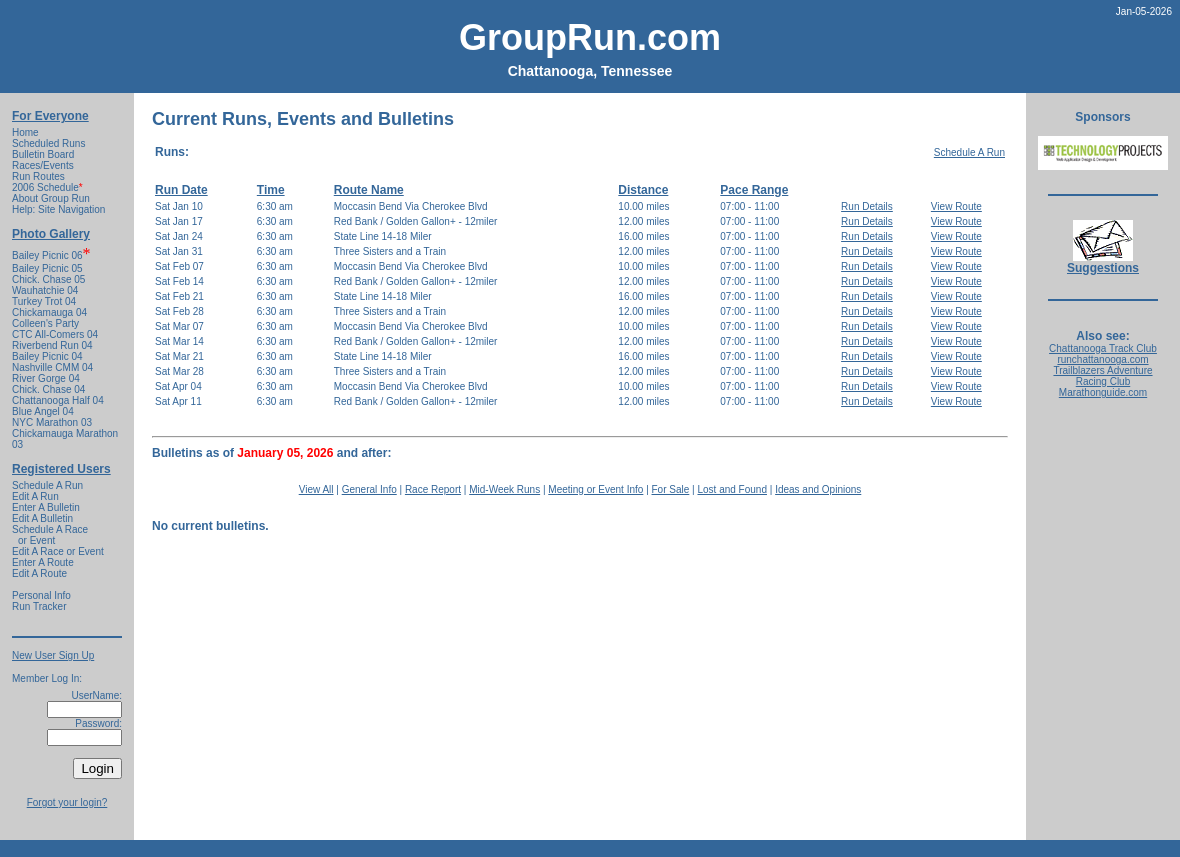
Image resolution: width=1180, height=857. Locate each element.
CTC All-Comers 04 (55, 334)
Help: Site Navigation (58, 209)
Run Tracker (39, 606)
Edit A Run (35, 496)
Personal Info (41, 595)
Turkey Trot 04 (44, 301)
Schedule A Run (47, 485)
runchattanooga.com (1102, 359)
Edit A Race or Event (58, 551)
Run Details (867, 206)
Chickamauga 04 (49, 312)
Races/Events (43, 165)
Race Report (433, 489)
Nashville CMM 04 (52, 367)
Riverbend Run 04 (52, 345)
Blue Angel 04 (43, 411)
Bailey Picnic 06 (47, 255)
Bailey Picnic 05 (47, 268)
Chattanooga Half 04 (58, 400)
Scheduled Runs (48, 143)
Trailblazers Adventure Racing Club (1102, 376)
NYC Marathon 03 (52, 422)
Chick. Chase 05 (48, 279)
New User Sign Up (53, 655)
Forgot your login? (67, 802)
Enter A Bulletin (46, 507)
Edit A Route (39, 573)
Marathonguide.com (1103, 392)
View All (316, 489)
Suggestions (1103, 262)
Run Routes (38, 176)
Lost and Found (732, 489)
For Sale (671, 489)
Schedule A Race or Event (50, 535)
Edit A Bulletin (42, 518)
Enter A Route (43, 562)
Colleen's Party (45, 323)
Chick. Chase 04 (48, 389)
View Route (956, 206)
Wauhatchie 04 (45, 290)
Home (25, 132)
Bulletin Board (43, 154)
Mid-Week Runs (504, 489)
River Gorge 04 (46, 378)
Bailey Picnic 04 (47, 356)
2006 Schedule (47, 187)
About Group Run (51, 198)
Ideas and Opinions (818, 489)
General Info (369, 489)
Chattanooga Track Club (1103, 348)
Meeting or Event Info (595, 489)
